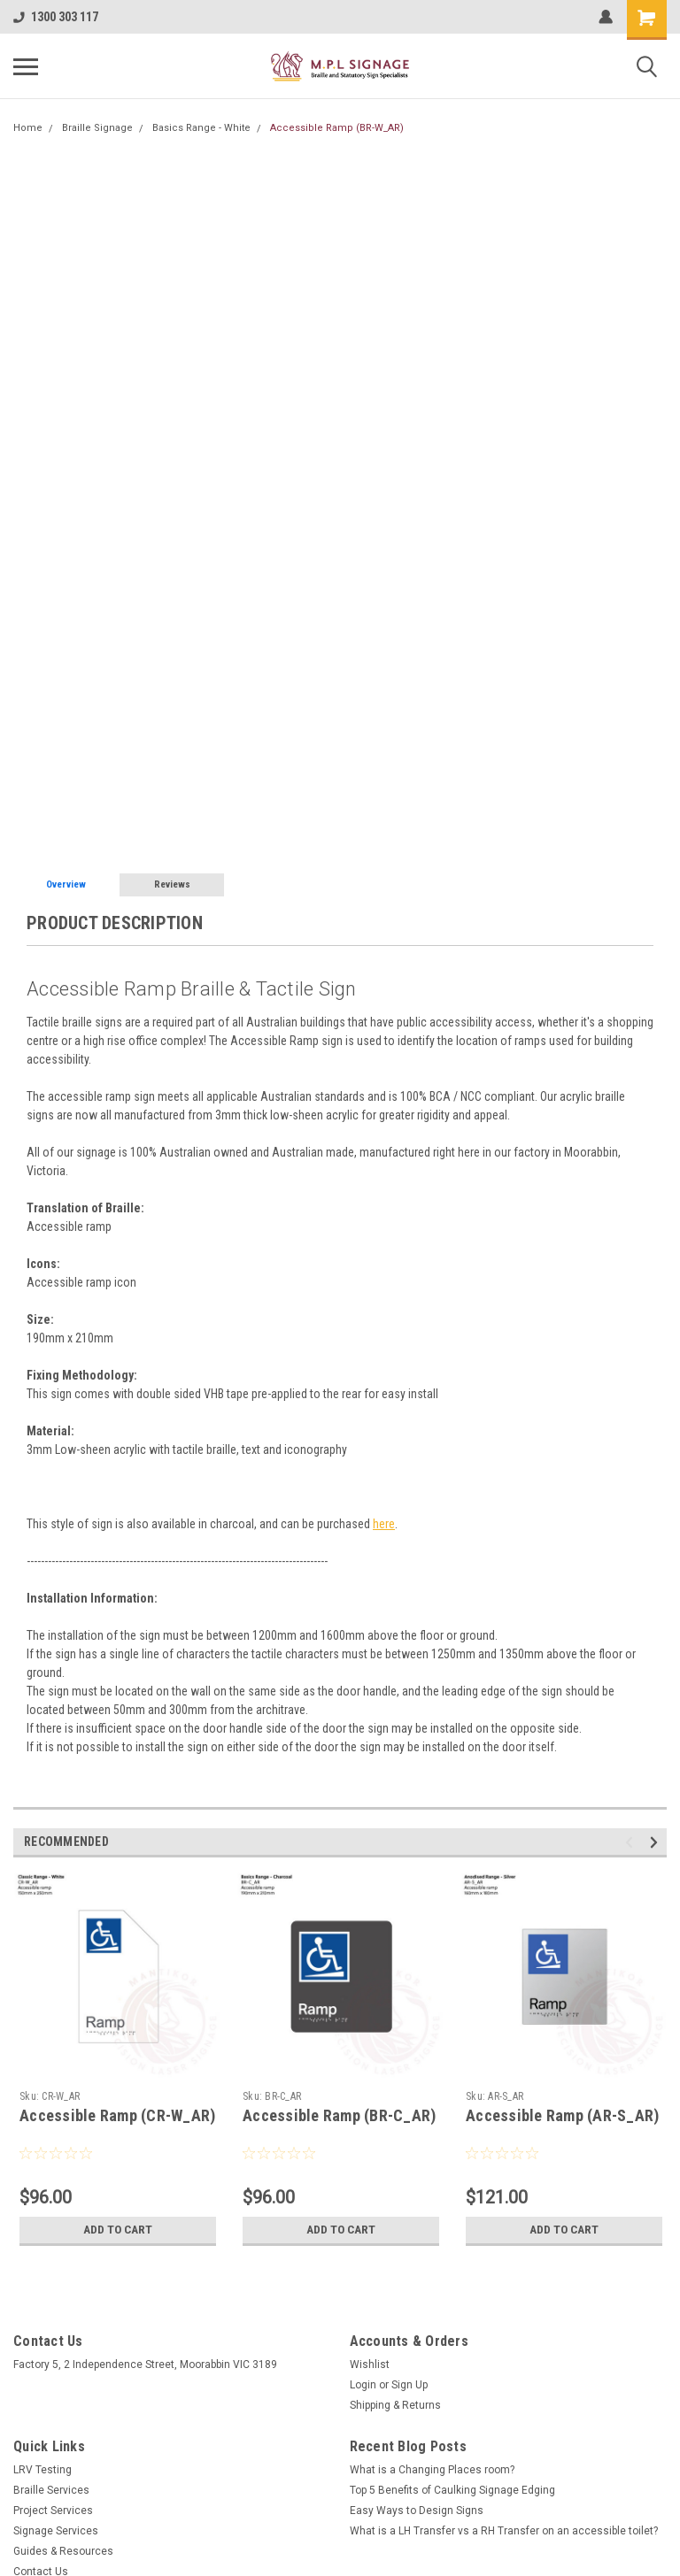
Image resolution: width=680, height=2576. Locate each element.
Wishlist (370, 2364)
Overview (66, 884)
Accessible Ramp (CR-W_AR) (117, 2115)
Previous (631, 1842)
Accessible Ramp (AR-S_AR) (562, 2115)
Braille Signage (97, 128)
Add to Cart (118, 2230)
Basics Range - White (201, 128)
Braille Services (51, 2490)
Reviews (172, 884)
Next (656, 1842)
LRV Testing (42, 2470)
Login (363, 2385)
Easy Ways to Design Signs (416, 2510)
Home (27, 128)
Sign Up (409, 2385)
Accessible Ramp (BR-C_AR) (339, 2115)
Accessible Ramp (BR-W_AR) (337, 128)
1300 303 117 (55, 17)
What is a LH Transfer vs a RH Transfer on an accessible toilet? (504, 2531)
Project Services (53, 2510)
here (384, 1524)
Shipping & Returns (395, 2405)
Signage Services (55, 2531)
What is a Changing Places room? (432, 2470)
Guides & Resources (63, 2551)
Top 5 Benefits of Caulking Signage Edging (452, 2490)
